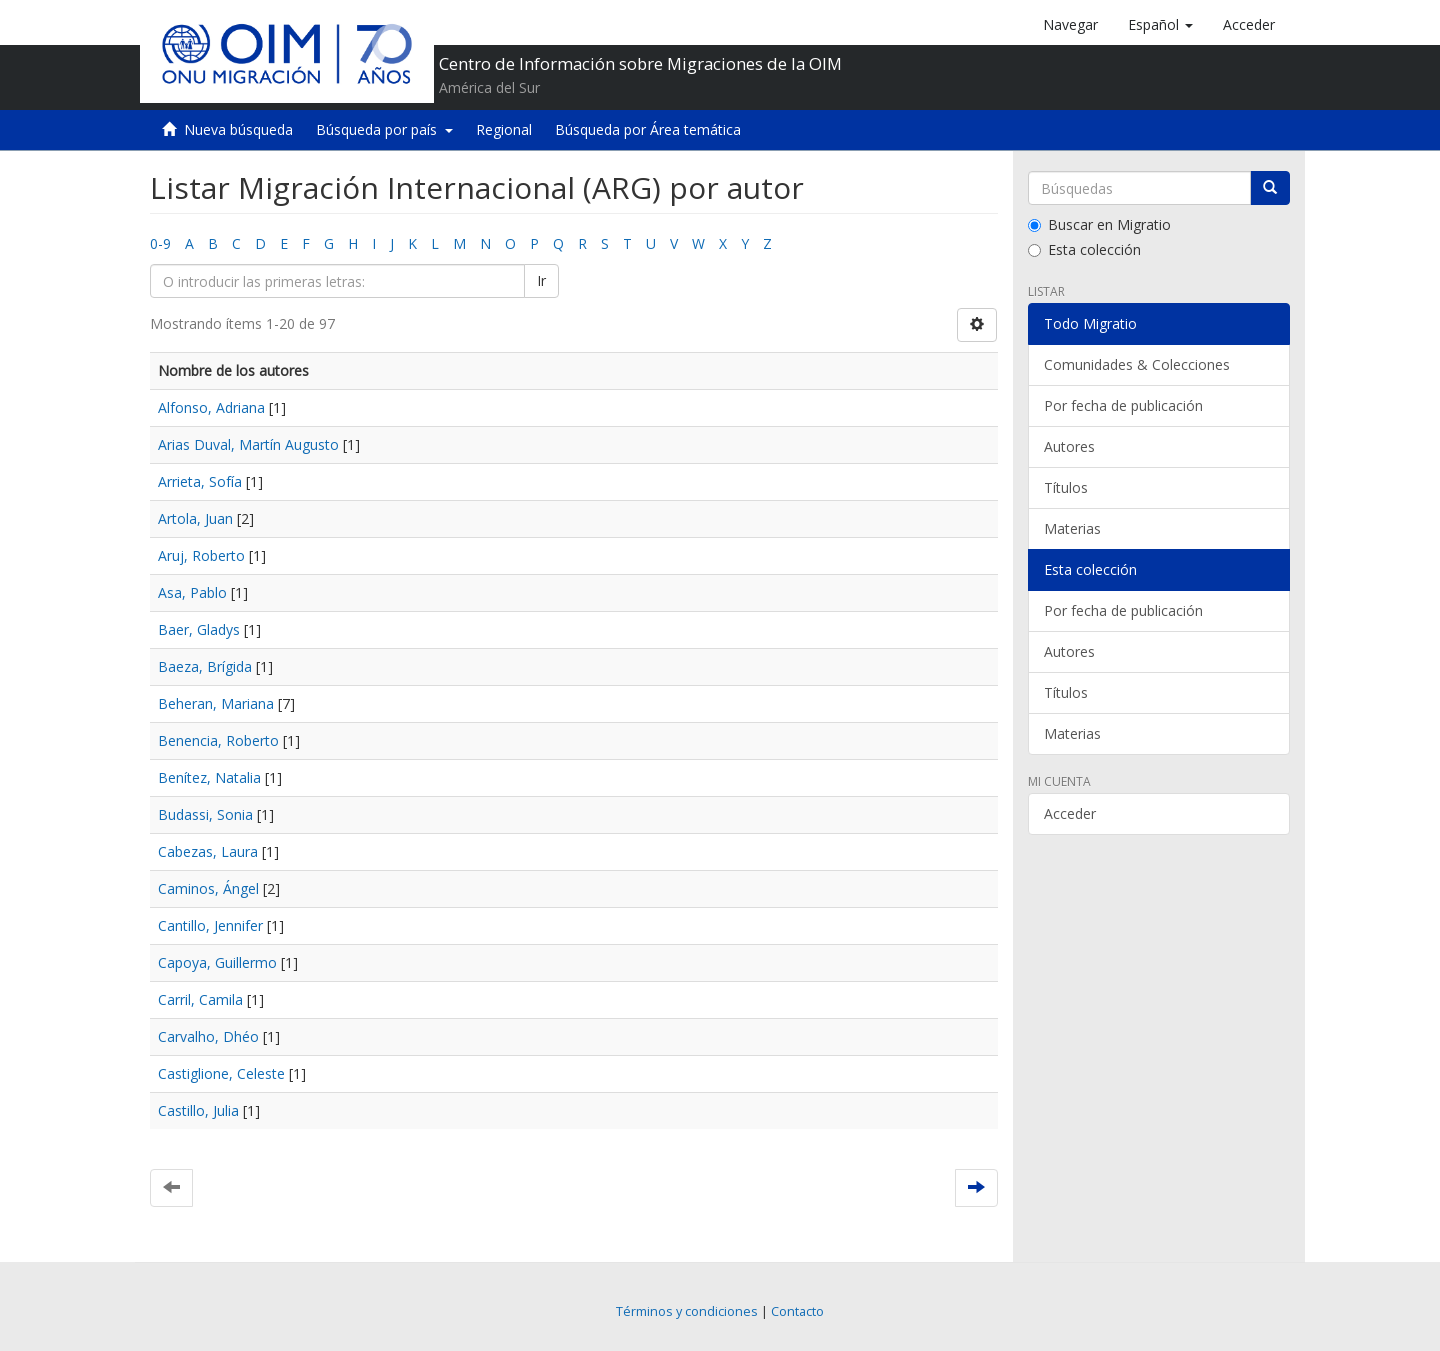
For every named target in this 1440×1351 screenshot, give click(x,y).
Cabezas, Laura (208, 851)
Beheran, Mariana (216, 703)
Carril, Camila (200, 999)
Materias (1072, 528)
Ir (541, 280)
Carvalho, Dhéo (208, 1036)
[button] (1160, 25)
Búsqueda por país (384, 129)
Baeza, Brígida (205, 666)
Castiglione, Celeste (221, 1073)
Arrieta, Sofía (200, 481)
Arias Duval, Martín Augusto (248, 444)
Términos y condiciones (687, 1311)
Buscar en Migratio (1099, 224)
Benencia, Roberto (218, 740)
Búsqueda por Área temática (648, 129)
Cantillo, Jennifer (210, 925)
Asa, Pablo (192, 592)
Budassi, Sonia (205, 814)
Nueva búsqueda (238, 129)
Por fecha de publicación (1123, 405)
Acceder (1070, 813)
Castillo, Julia (198, 1110)
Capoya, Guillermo (217, 962)
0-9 (160, 243)
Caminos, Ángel (208, 888)
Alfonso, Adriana (211, 407)
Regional (504, 129)
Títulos (1066, 487)
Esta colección (1084, 249)
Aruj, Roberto (201, 555)
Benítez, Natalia (209, 777)
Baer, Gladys (199, 629)
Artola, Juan (195, 518)
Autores (1069, 446)
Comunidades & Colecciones (1137, 364)
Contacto (797, 1311)
